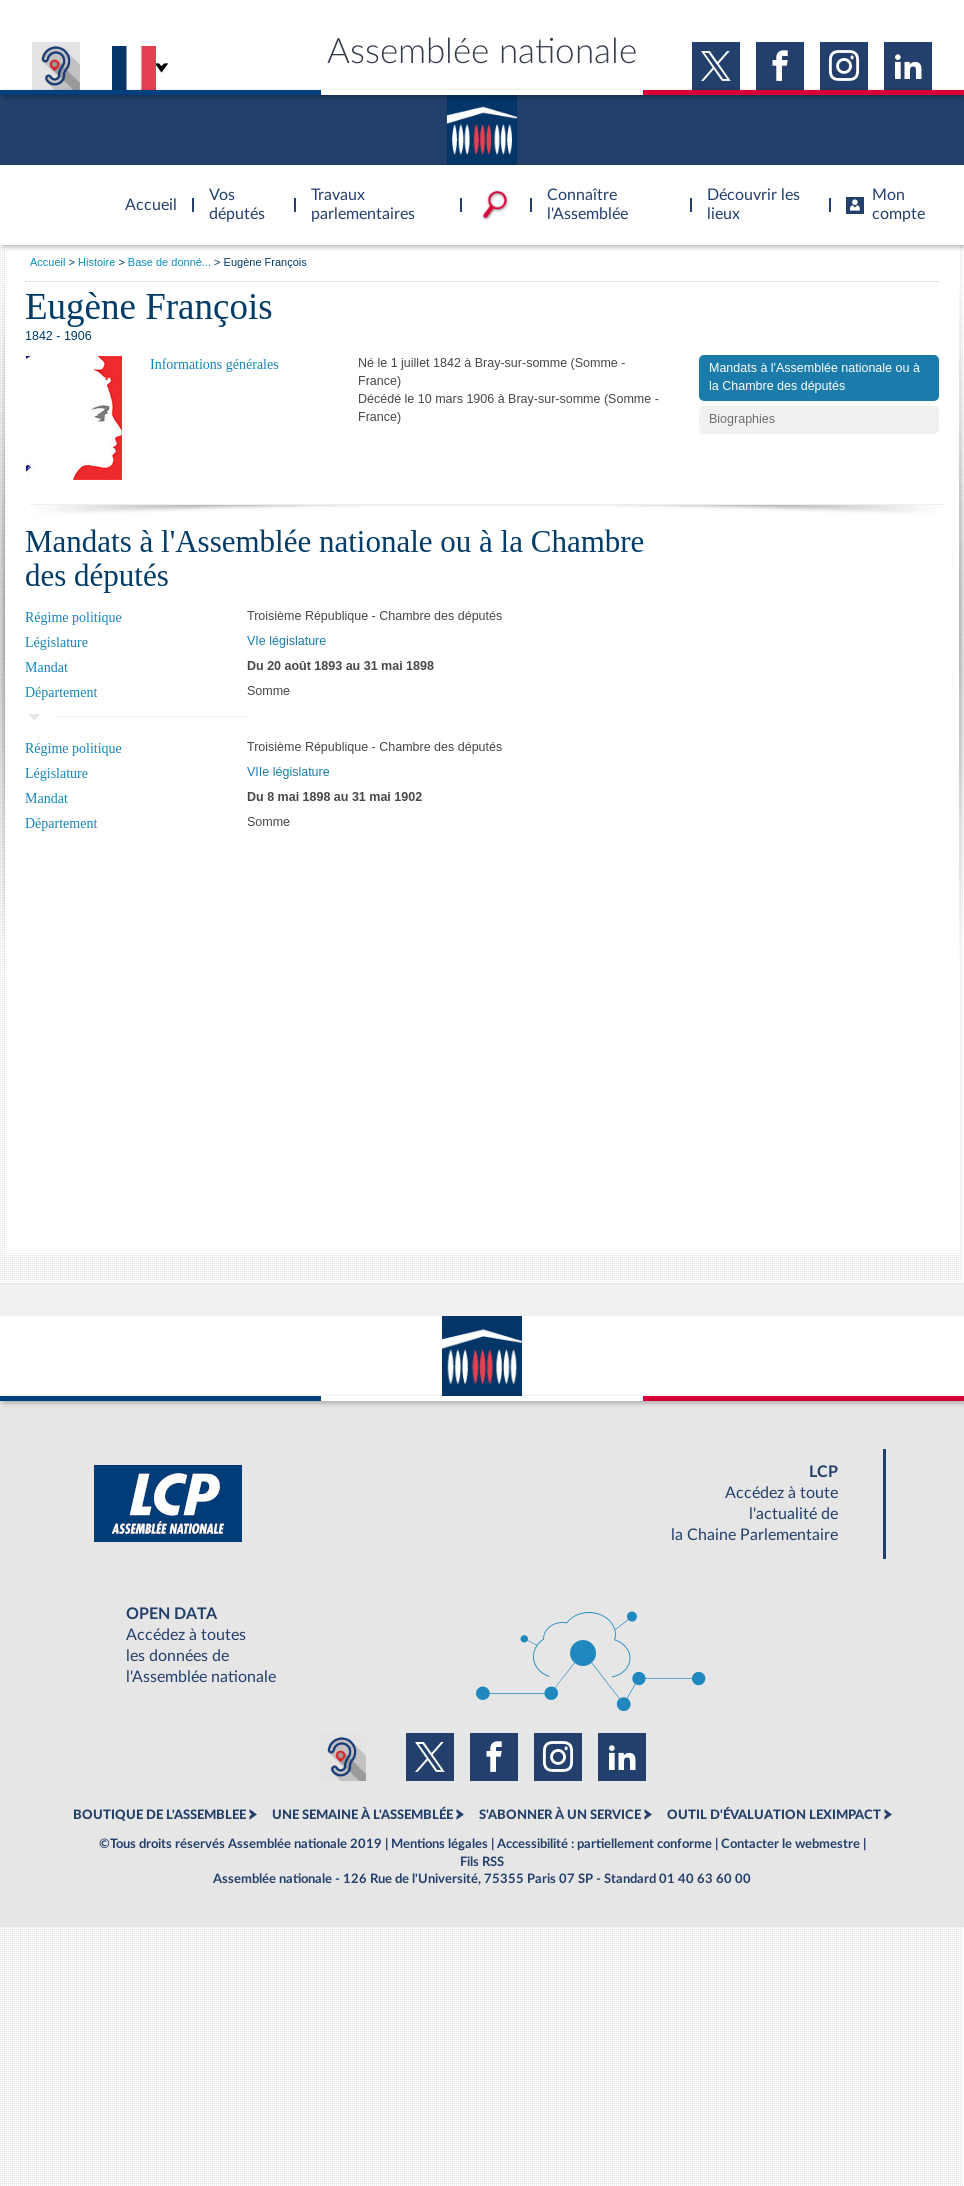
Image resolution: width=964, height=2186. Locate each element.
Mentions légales (439, 1844)
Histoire (96, 262)
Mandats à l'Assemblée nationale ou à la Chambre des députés (814, 377)
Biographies (742, 419)
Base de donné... (169, 262)
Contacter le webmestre (790, 1844)
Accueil (47, 262)
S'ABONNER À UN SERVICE (560, 1815)
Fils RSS (482, 1862)
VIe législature (286, 641)
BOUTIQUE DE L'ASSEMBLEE (159, 1815)
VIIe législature (288, 772)
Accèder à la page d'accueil (144, 193)
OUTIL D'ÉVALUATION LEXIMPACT (774, 1815)
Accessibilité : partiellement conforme (604, 1844)
